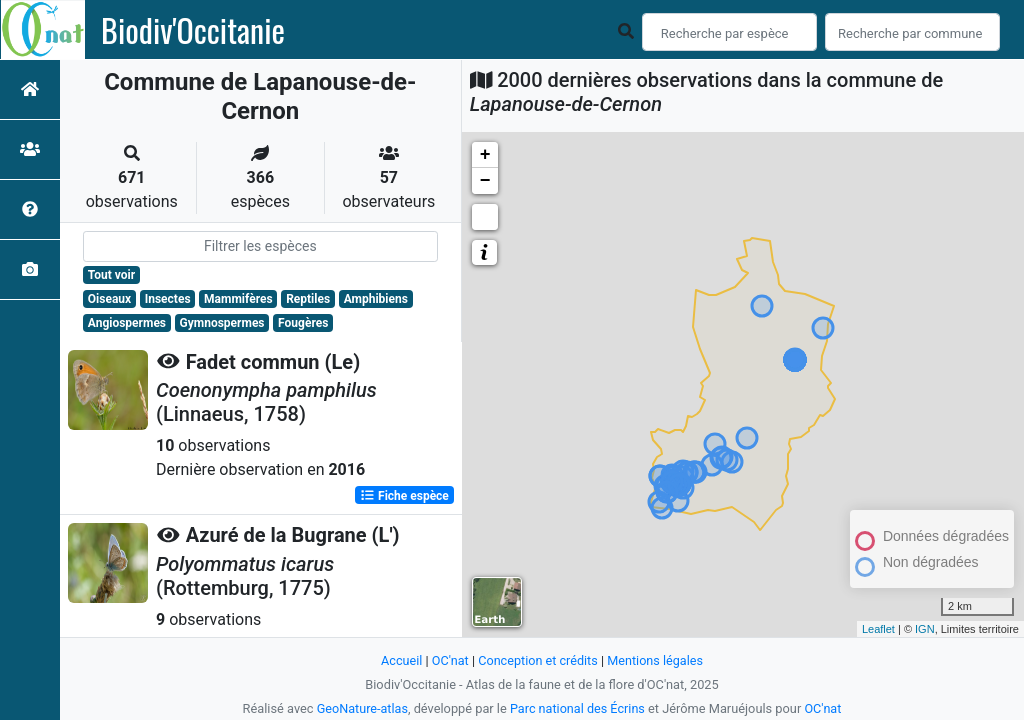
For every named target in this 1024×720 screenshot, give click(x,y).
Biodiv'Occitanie (193, 30)
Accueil (400, 660)
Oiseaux (109, 299)
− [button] (485, 181)
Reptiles (308, 299)
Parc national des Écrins (577, 708)
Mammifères (238, 299)
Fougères (303, 323)
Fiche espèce (404, 495)
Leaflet (878, 629)
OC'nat (448, 660)
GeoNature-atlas (361, 708)
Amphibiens (376, 299)
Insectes (168, 299)
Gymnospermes (222, 323)
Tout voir (111, 275)
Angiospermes (127, 323)
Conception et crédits (537, 660)
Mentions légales (656, 660)
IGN (925, 629)
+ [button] (485, 155)
